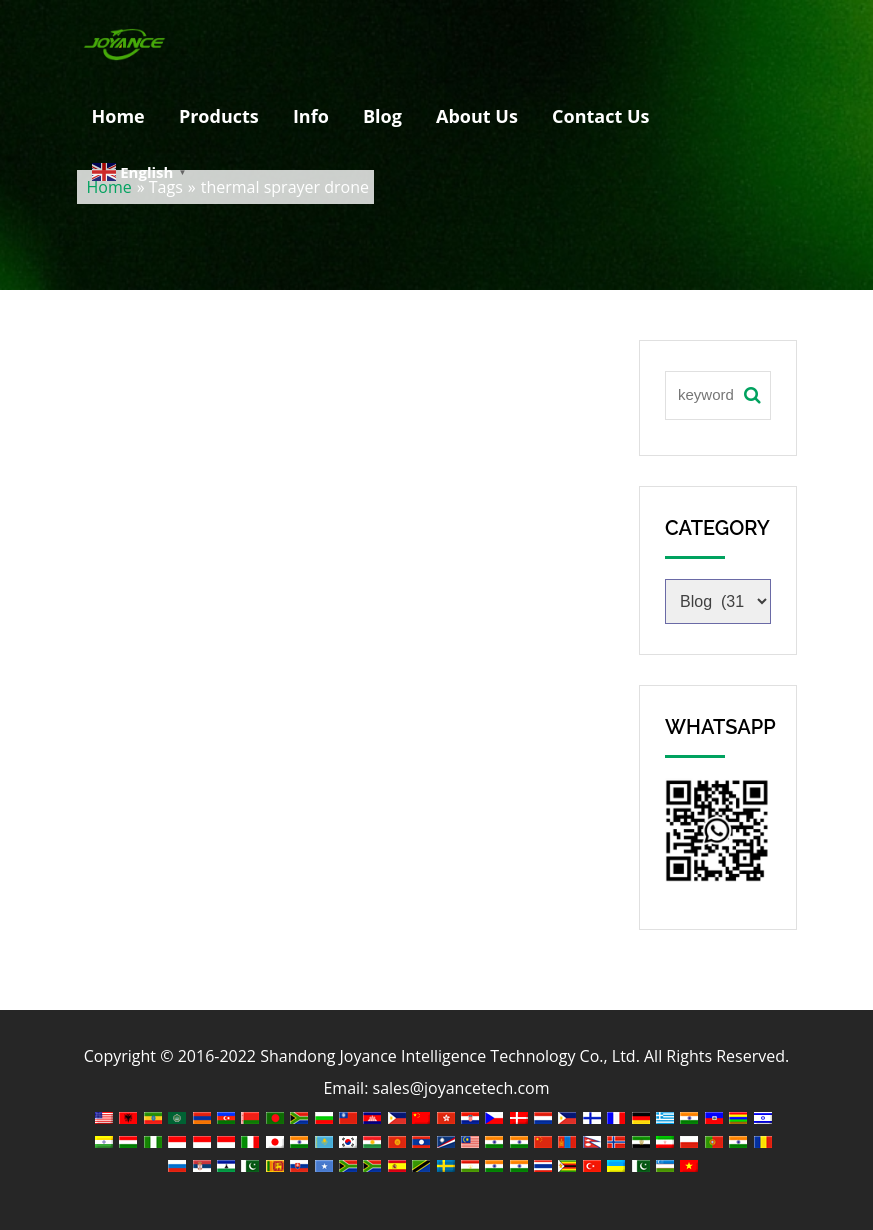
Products (219, 116)
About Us (477, 116)
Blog (382, 116)
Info (311, 116)
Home (118, 116)
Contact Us (600, 116)
